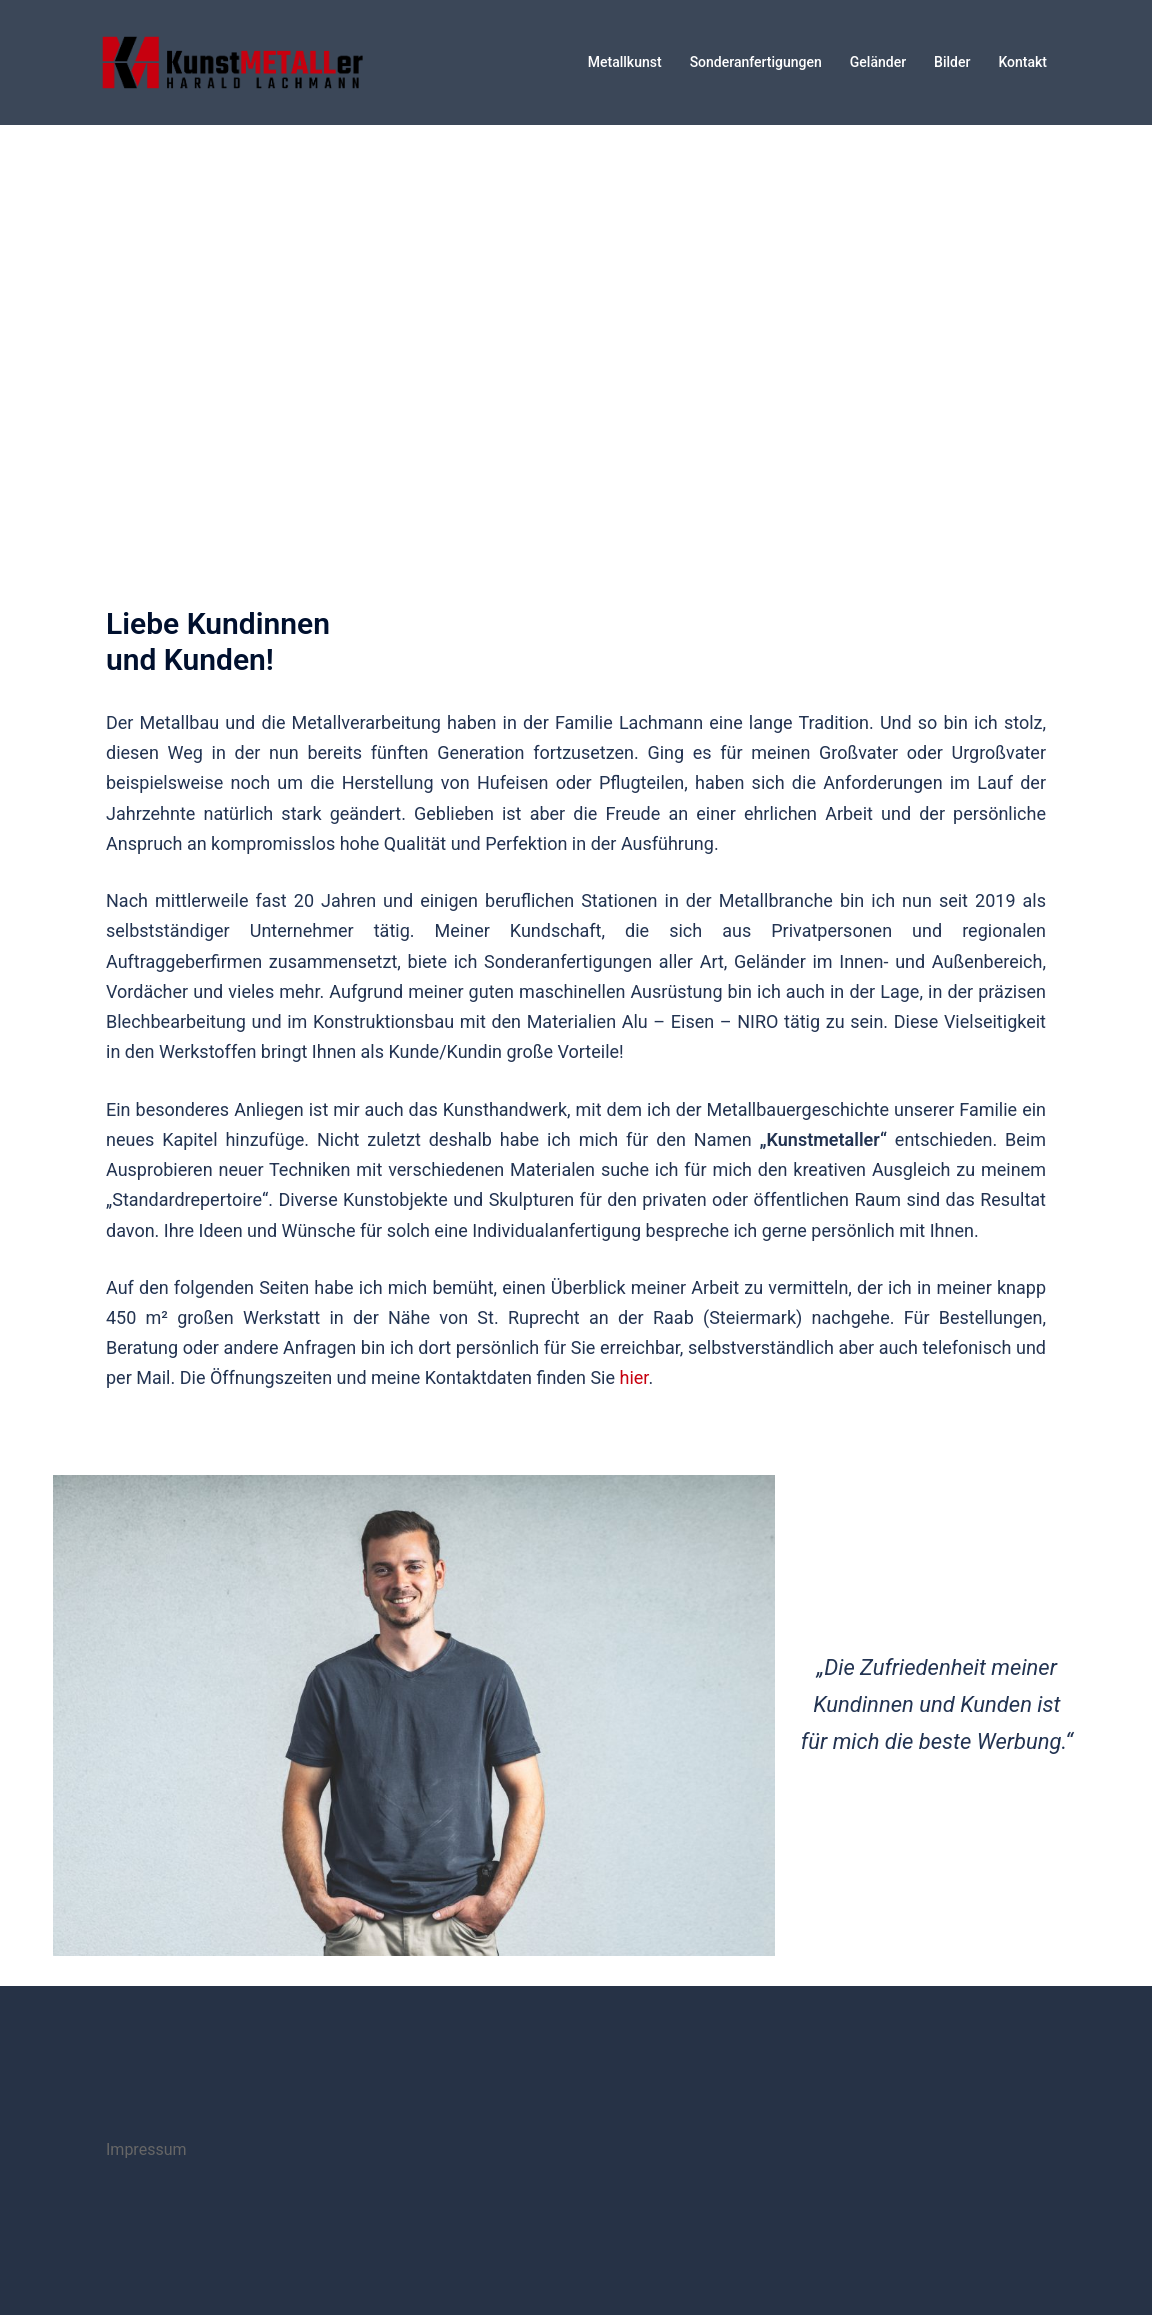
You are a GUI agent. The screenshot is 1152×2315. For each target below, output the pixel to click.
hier (634, 1377)
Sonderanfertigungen (756, 62)
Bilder (952, 62)
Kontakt (1022, 62)
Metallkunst (625, 62)
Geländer (878, 62)
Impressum (146, 2149)
